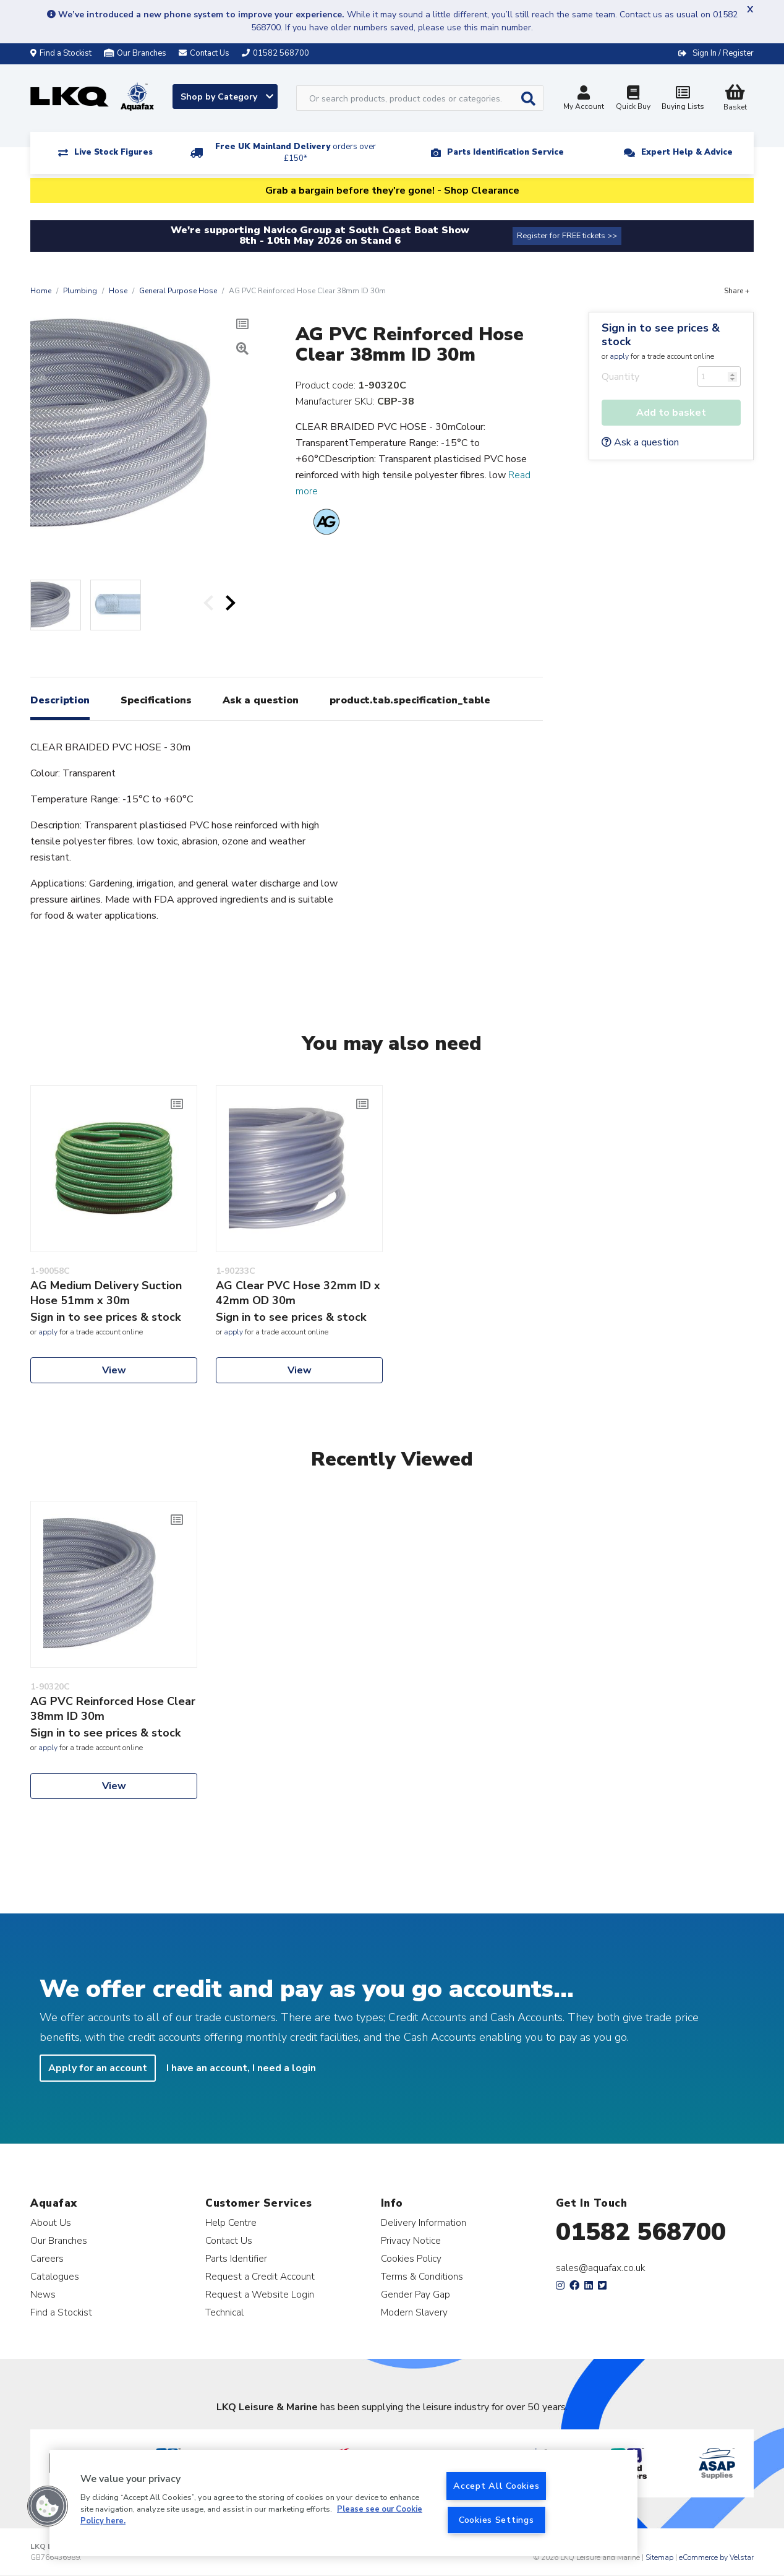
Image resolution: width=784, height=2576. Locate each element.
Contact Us (228, 2240)
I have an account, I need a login (241, 2068)
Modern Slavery (414, 2312)
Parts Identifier (236, 2258)
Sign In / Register (723, 53)
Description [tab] (60, 700)
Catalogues (54, 2276)
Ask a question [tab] (261, 700)
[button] (47, 2506)
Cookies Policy (411, 2258)
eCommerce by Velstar (716, 2557)
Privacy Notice (411, 2240)
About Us (50, 2222)
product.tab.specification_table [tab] (410, 700)
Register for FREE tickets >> (567, 235)
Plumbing (80, 291)
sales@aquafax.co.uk (601, 2268)
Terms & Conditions (422, 2276)
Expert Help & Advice (687, 152)
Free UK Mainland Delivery (295, 152)
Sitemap (659, 2557)
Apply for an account (97, 2068)
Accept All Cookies (496, 2485)
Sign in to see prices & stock (661, 334)
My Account (583, 99)
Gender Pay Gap (415, 2294)
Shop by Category (227, 97)
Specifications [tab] (156, 700)
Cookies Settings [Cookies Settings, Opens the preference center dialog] (496, 2520)
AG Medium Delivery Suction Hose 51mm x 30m (106, 1293)
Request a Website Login (259, 2294)
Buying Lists (682, 99)
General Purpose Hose (178, 291)
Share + (736, 291)
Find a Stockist (61, 53)
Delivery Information (423, 2222)
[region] (343, 2503)
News (43, 2294)
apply (619, 356)
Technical (224, 2312)
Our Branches (135, 53)
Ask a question (640, 442)
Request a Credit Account (260, 2276)
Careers (47, 2258)
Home (40, 291)
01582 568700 (641, 2232)
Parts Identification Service (505, 152)
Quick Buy (633, 99)
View (114, 1370)
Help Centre (231, 2222)
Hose (118, 291)
